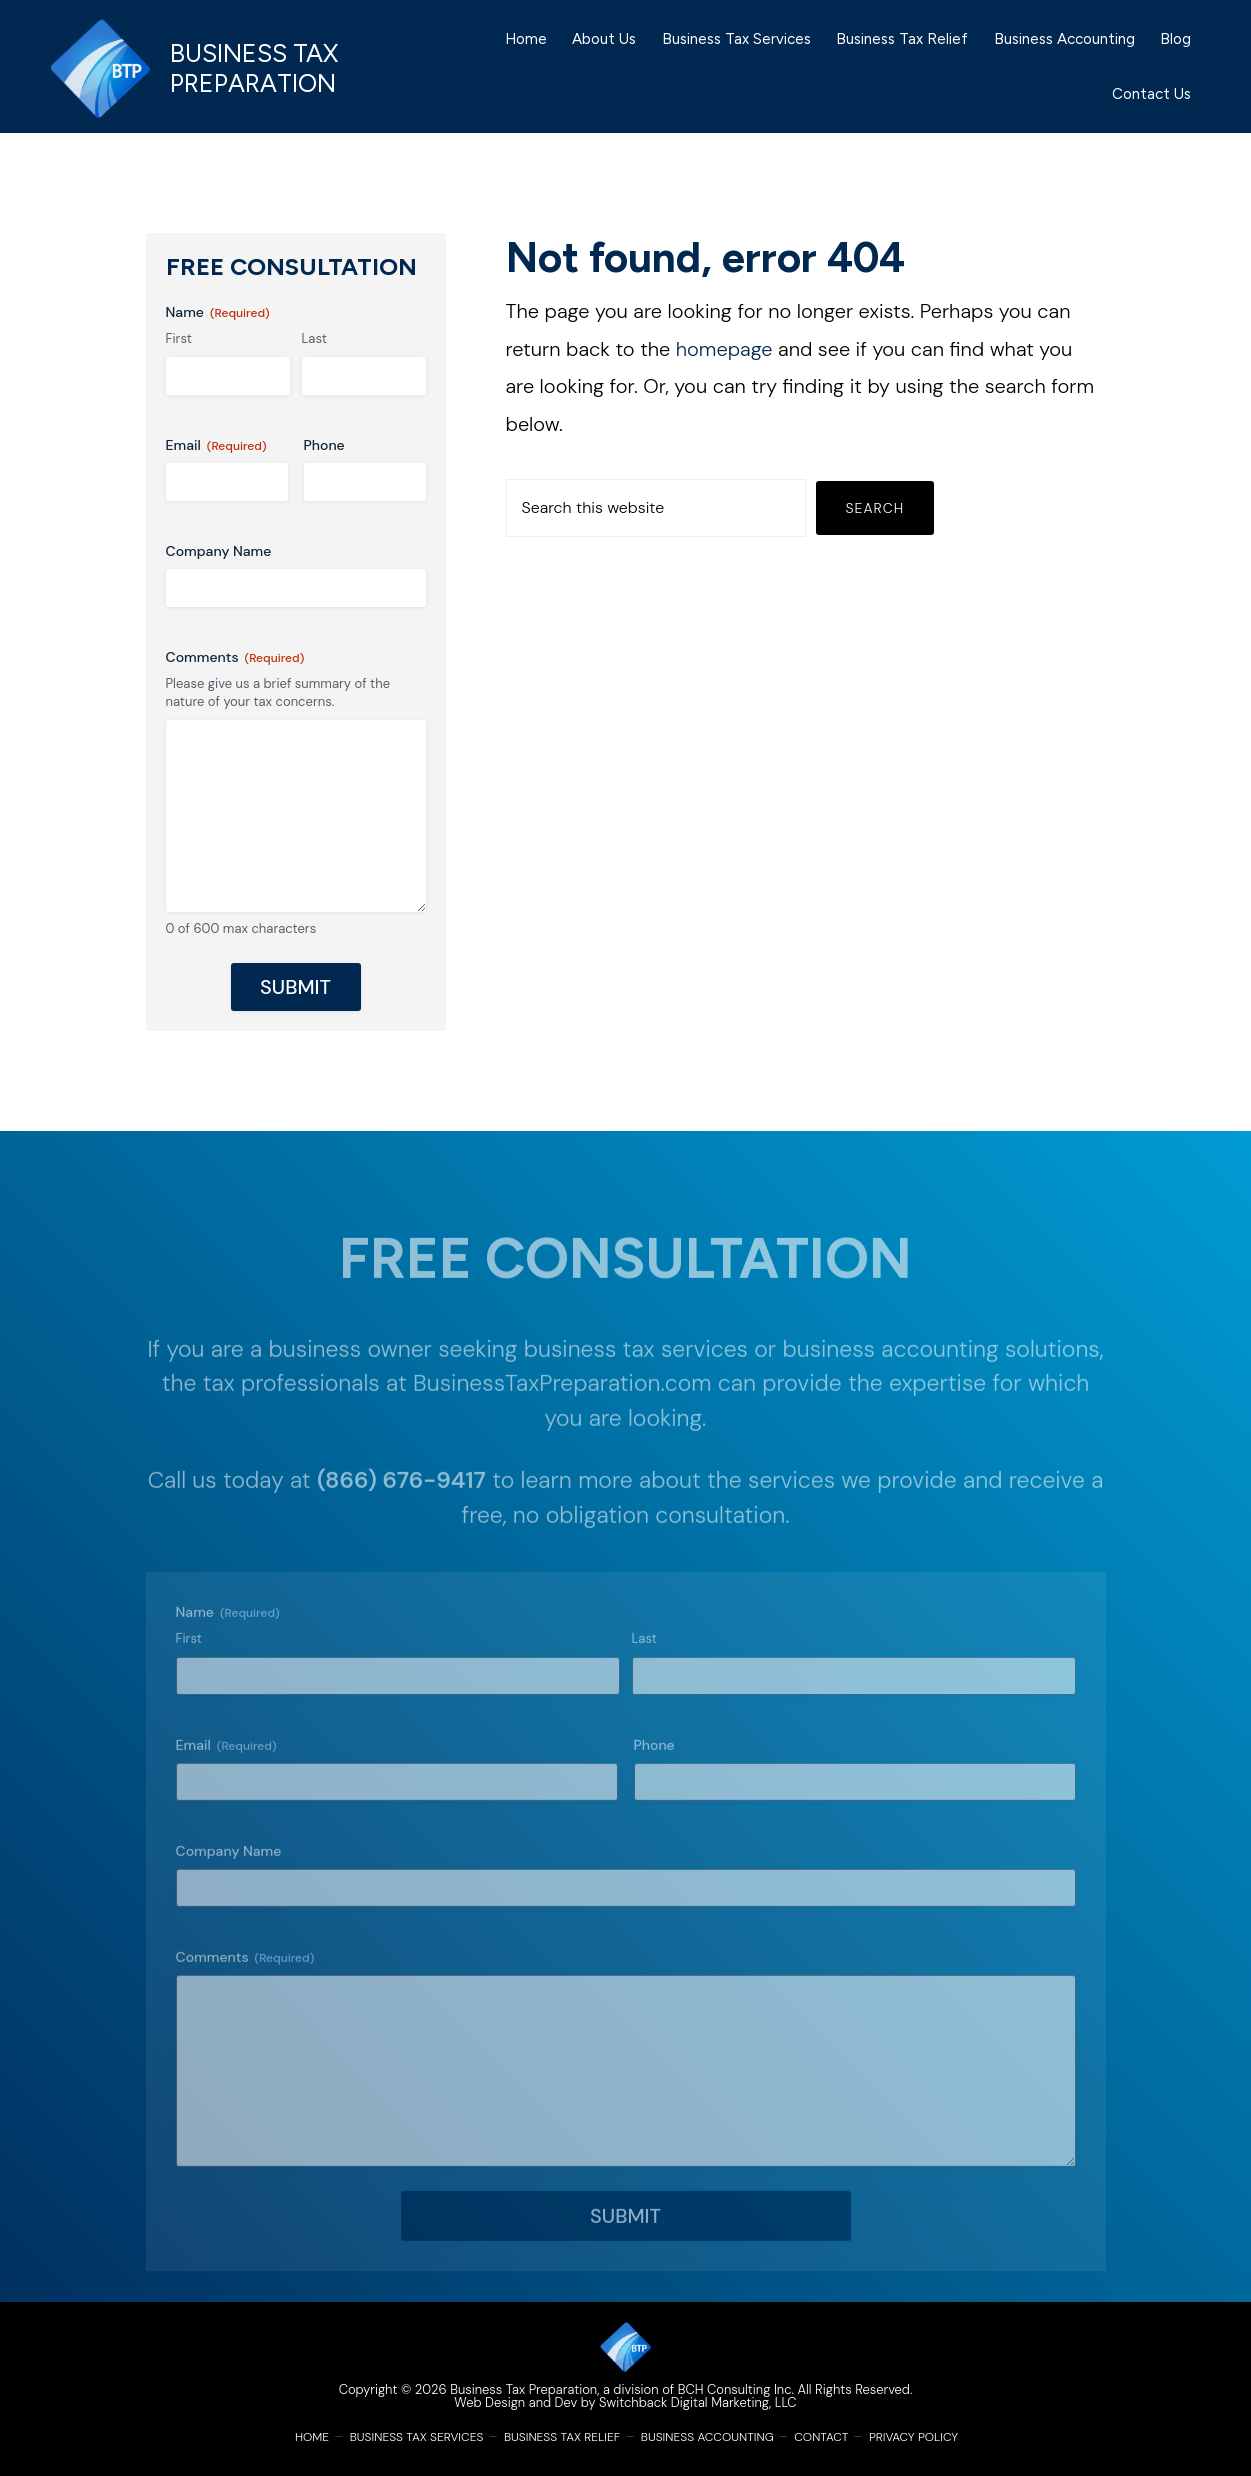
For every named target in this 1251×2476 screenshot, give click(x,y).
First (179, 338)
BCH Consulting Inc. (736, 2389)
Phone (324, 445)
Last (314, 338)
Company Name (219, 551)
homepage (724, 349)
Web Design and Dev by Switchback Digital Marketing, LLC (625, 2402)
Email (216, 445)
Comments (235, 657)
